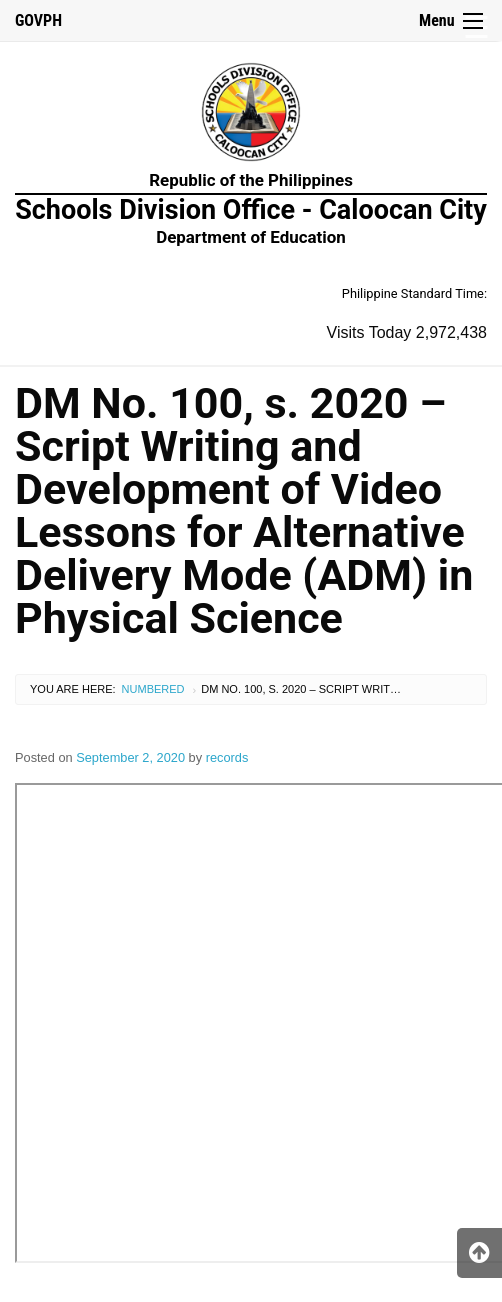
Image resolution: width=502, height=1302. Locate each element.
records (227, 757)
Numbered (153, 689)
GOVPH (38, 20)
